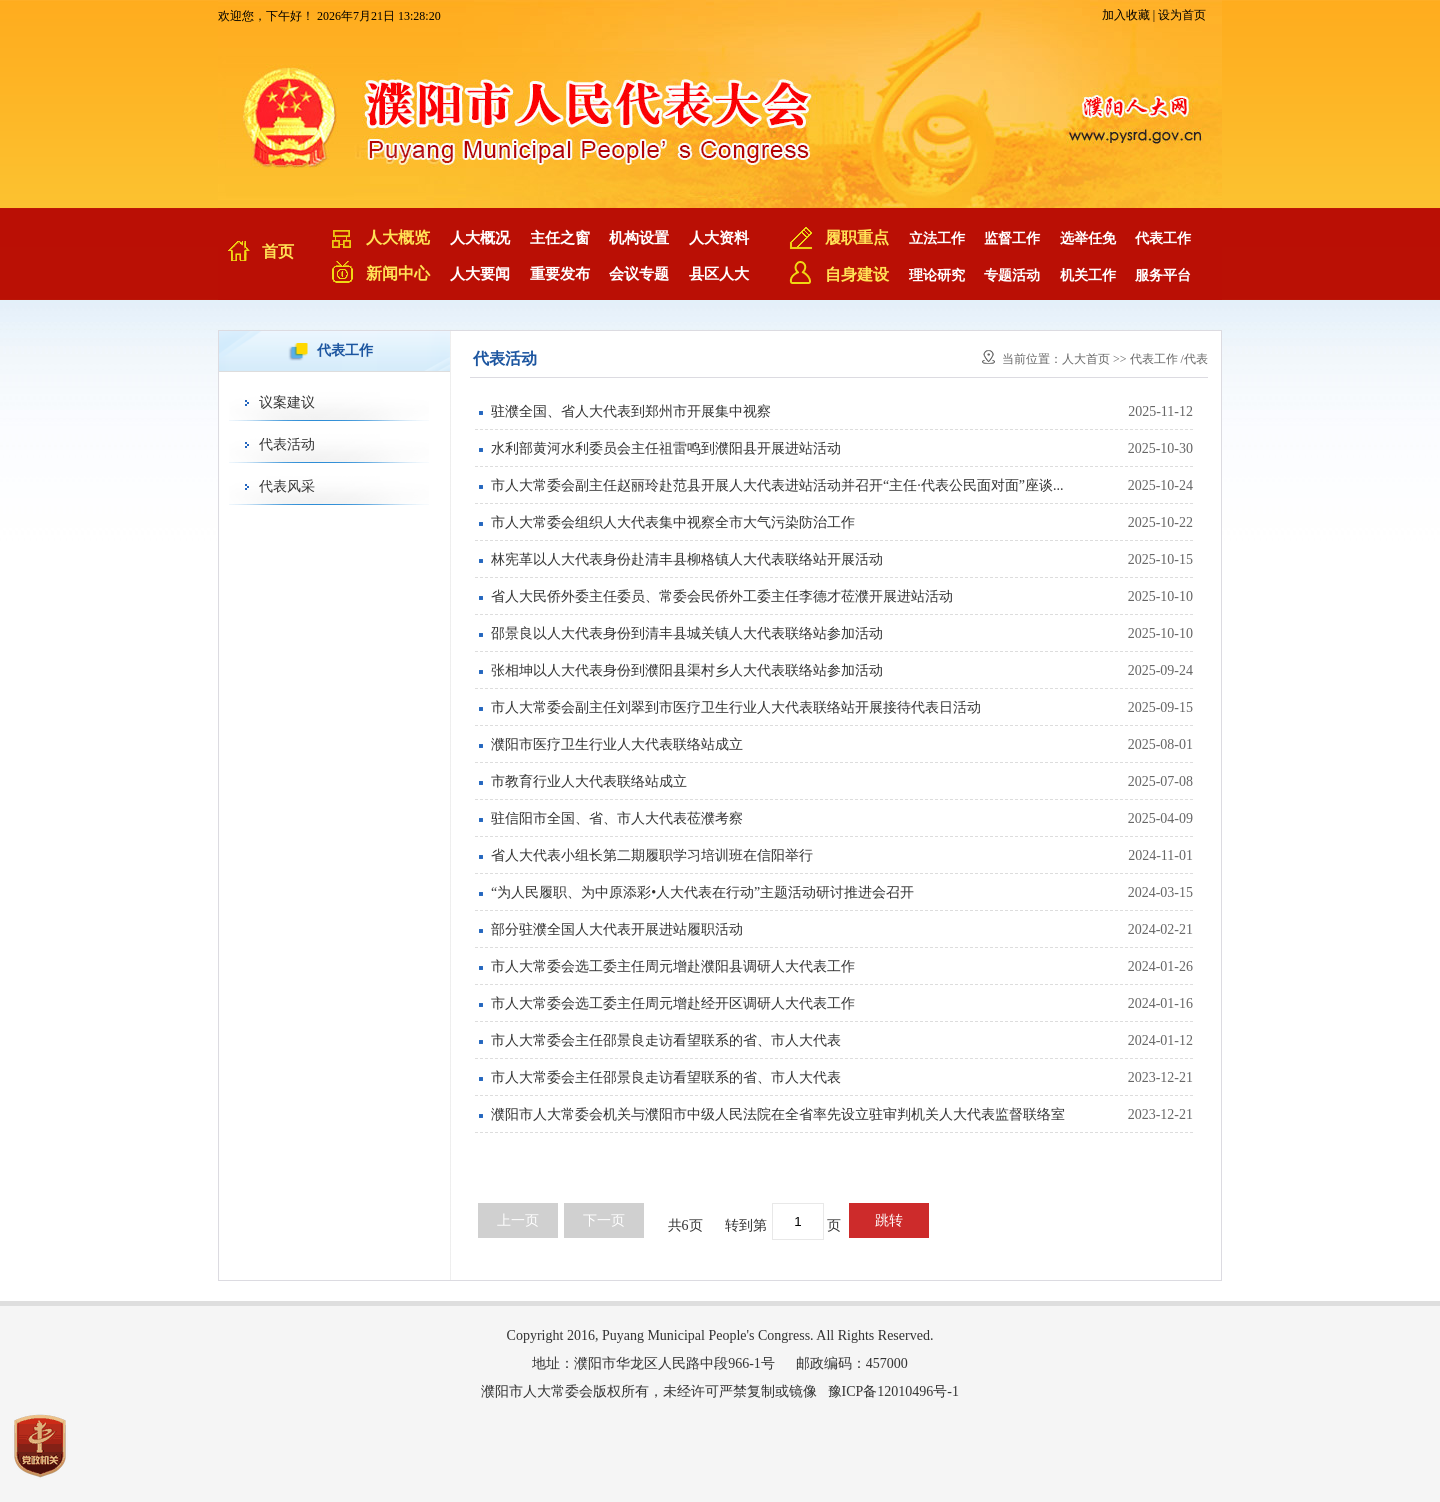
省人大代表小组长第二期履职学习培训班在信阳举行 (652, 855)
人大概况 (480, 238)
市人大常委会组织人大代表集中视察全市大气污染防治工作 (673, 522)
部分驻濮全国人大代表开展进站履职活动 (617, 929)
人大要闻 (480, 274)
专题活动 (1012, 275)
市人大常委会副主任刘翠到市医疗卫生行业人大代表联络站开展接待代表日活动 (736, 707)
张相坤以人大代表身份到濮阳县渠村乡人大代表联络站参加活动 (687, 670)
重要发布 (560, 274)
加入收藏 (1126, 15)
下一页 (604, 1220)
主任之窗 (560, 238)
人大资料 (719, 238)
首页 (278, 251)
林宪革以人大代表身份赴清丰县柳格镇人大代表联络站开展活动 (687, 559)
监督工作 (1012, 238)
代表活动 (287, 444)
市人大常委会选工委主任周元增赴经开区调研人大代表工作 (673, 1003)
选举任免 (1088, 238)
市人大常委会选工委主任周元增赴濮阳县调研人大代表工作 (673, 966)
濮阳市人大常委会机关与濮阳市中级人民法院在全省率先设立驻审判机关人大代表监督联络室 (778, 1114)
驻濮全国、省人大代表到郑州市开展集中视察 (631, 411)
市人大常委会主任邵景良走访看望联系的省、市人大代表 (666, 1040)
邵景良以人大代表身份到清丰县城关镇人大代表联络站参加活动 (687, 633)
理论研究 (937, 275)
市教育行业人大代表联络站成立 (589, 781)
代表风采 (287, 486)
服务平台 (1163, 275)
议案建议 (287, 402)
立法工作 (937, 238)
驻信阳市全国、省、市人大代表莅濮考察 (617, 818)
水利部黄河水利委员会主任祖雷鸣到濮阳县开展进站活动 (666, 448)
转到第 (746, 1225)
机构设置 (639, 238)
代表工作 (1163, 238)
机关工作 (1088, 275)
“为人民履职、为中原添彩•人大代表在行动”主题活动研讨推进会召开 (702, 892)
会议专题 (639, 274)
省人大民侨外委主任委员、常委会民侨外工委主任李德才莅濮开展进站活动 (722, 596)
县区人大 (719, 274)
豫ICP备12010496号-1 (893, 1391)
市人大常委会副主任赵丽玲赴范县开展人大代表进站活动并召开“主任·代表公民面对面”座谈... (777, 485)
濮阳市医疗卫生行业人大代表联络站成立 (617, 744)
